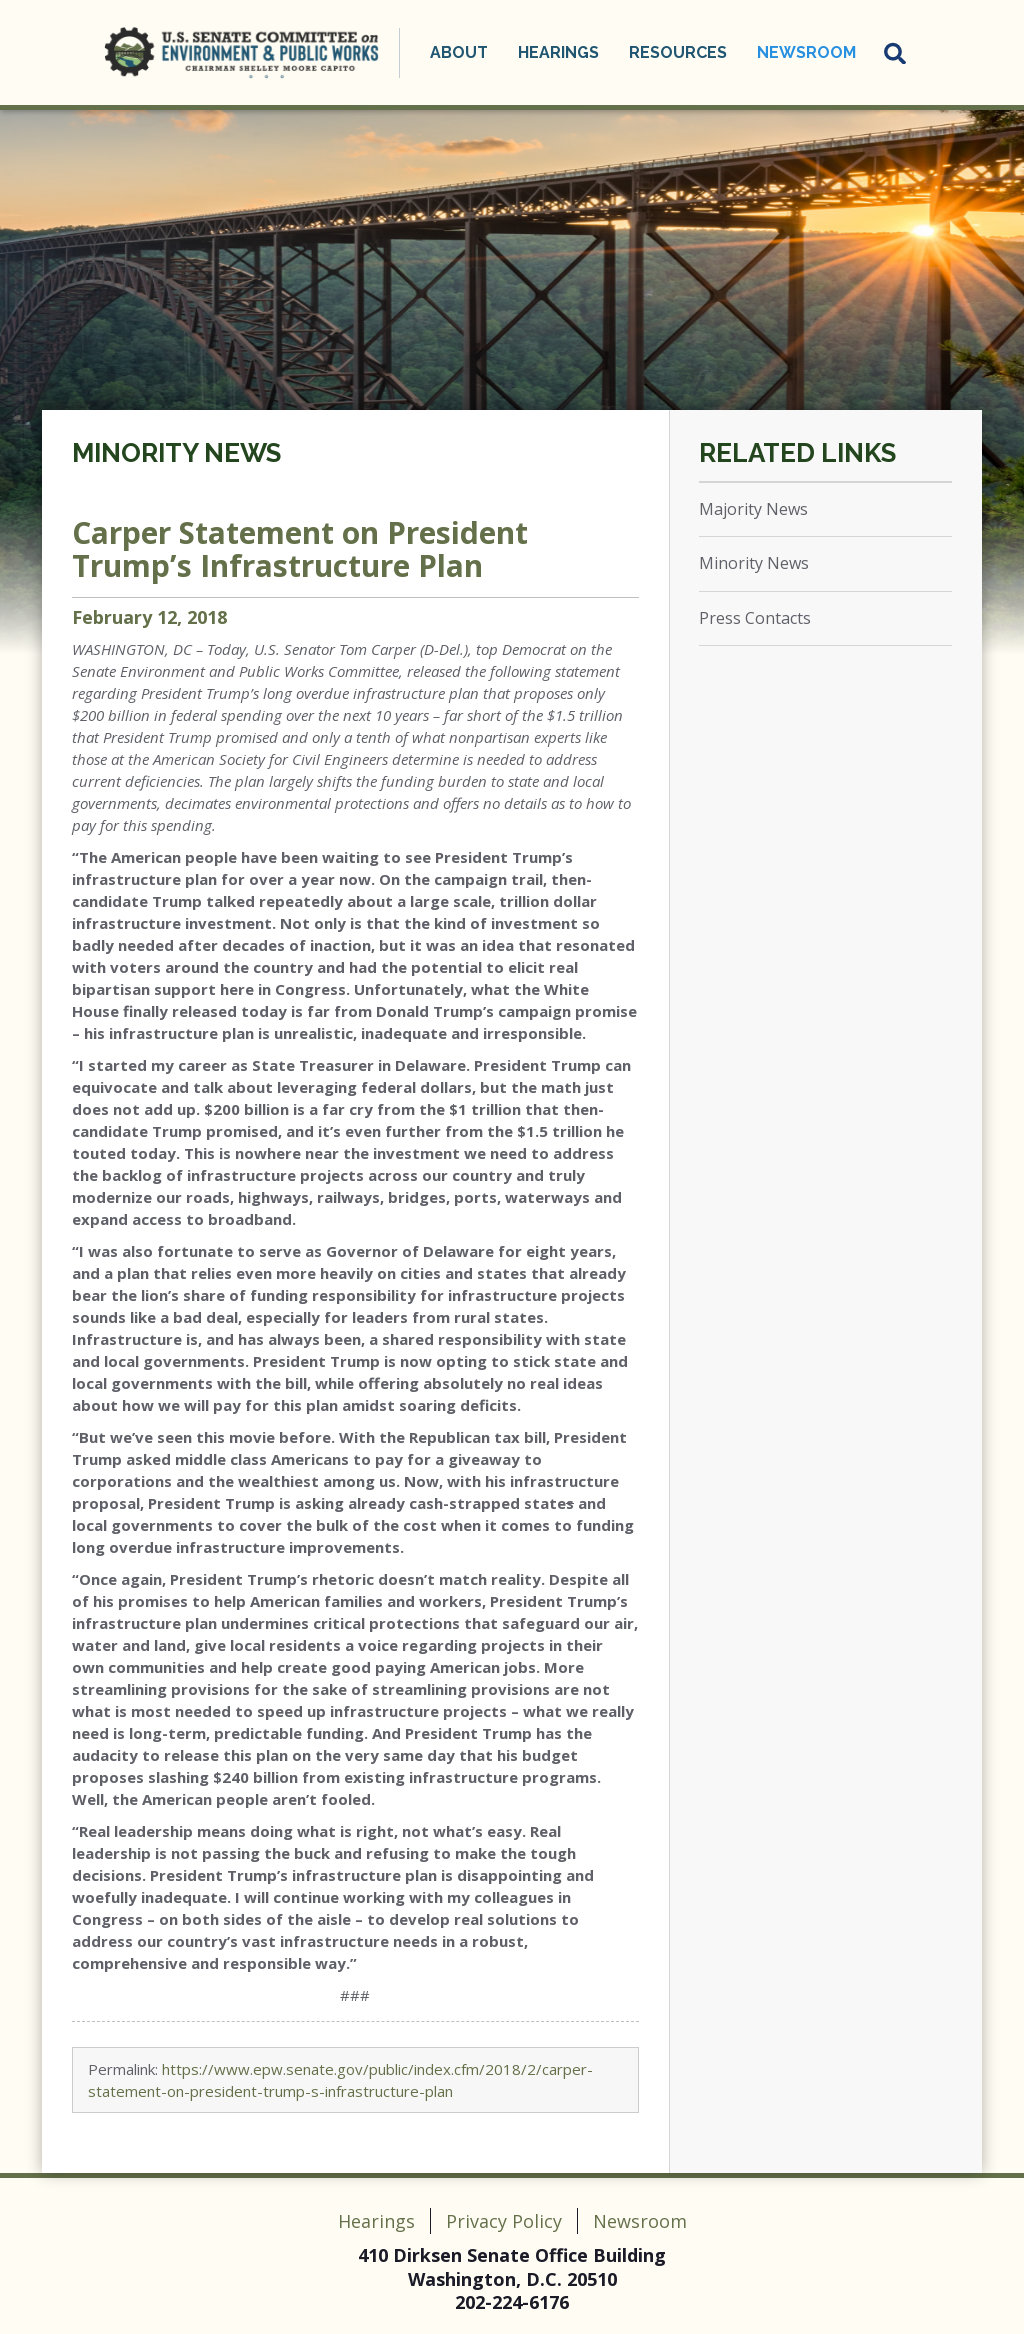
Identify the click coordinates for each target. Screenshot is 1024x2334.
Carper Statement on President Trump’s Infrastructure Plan (300, 549)
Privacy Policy (504, 2221)
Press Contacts (755, 618)
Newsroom (806, 52)
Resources (678, 52)
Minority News (176, 453)
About (459, 52)
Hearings (558, 52)
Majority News (753, 509)
